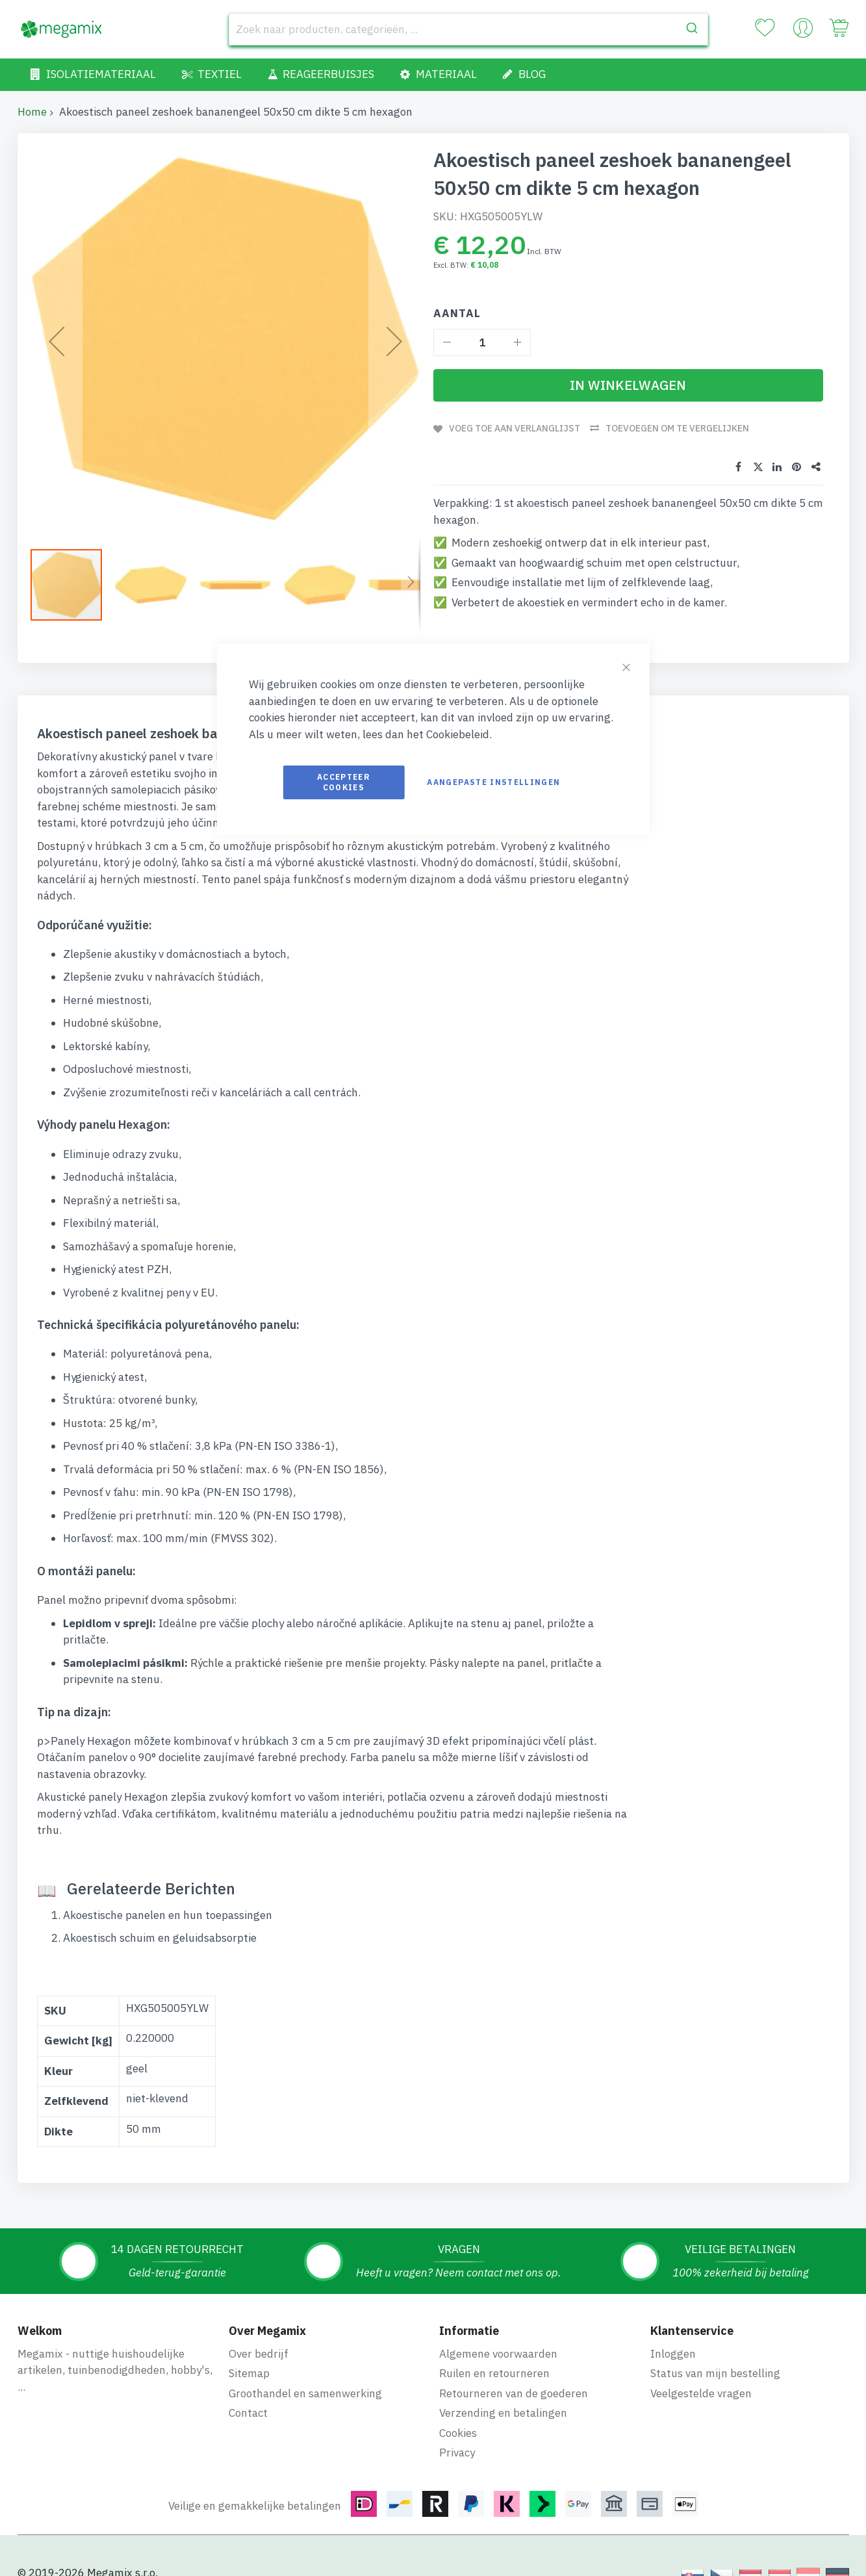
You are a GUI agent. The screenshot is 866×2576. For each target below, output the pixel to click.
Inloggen (673, 2354)
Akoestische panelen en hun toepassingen (167, 1915)
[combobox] (468, 29)
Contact (248, 2413)
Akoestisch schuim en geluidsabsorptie (160, 1938)
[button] (157, 585)
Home (32, 112)
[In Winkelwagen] (628, 385)
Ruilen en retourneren (494, 2373)
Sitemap (249, 2373)
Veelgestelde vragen (701, 2393)
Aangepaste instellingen (493, 782)
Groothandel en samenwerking (305, 2393)
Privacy (457, 2452)
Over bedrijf (258, 2354)
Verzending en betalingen (503, 2413)
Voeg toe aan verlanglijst (514, 428)
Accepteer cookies (343, 782)
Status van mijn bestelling (715, 2373)
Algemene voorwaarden (498, 2354)
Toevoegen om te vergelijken (677, 428)
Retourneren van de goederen (513, 2393)
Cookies (458, 2433)
